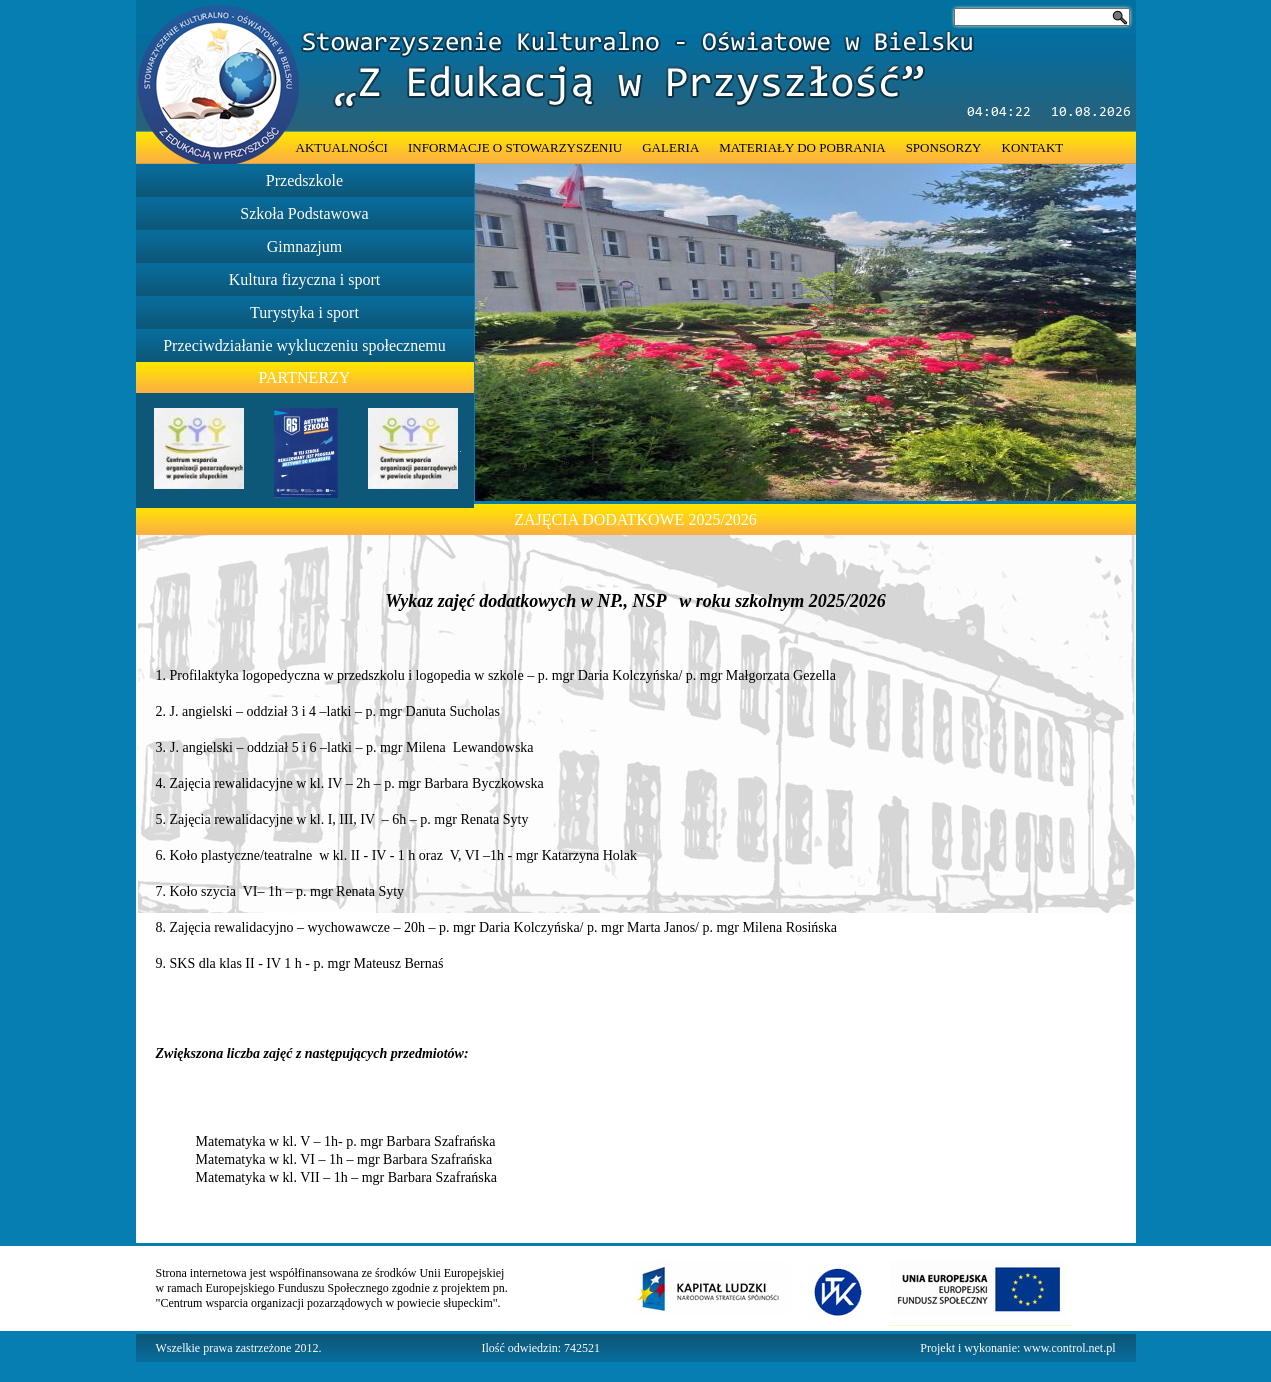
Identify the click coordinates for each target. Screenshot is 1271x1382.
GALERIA (670, 147)
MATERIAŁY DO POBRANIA (802, 147)
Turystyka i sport (304, 312)
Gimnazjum (305, 246)
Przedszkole (304, 180)
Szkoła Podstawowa (304, 213)
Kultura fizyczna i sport (305, 279)
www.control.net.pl (1069, 1348)
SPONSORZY (944, 147)
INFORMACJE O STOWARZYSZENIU (515, 147)
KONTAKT (1033, 147)
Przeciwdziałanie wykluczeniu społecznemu (304, 345)
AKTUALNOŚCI (342, 147)
